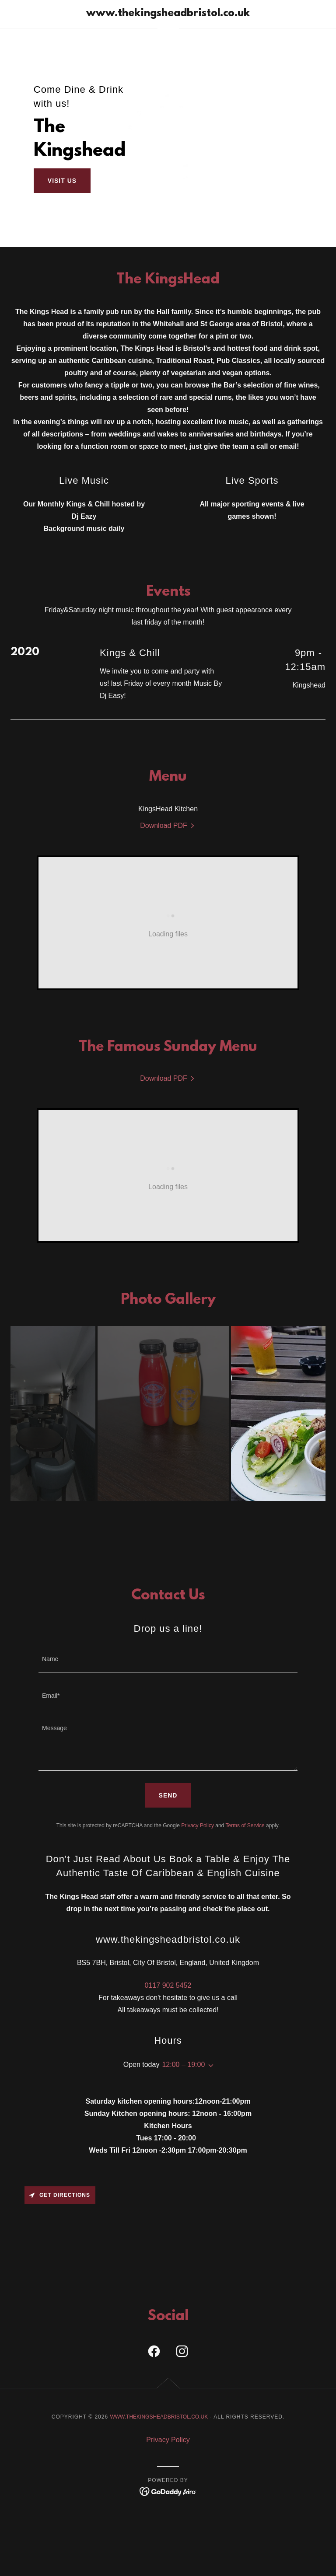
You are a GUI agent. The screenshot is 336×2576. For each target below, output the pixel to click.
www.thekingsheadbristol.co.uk (159, 2406)
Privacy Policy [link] (197, 1815)
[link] (168, 13)
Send (168, 1784)
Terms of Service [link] (244, 1815)
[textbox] (168, 1649)
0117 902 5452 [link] (168, 1975)
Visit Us (62, 180)
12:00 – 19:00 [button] (183, 2054)
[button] (209, 2055)
